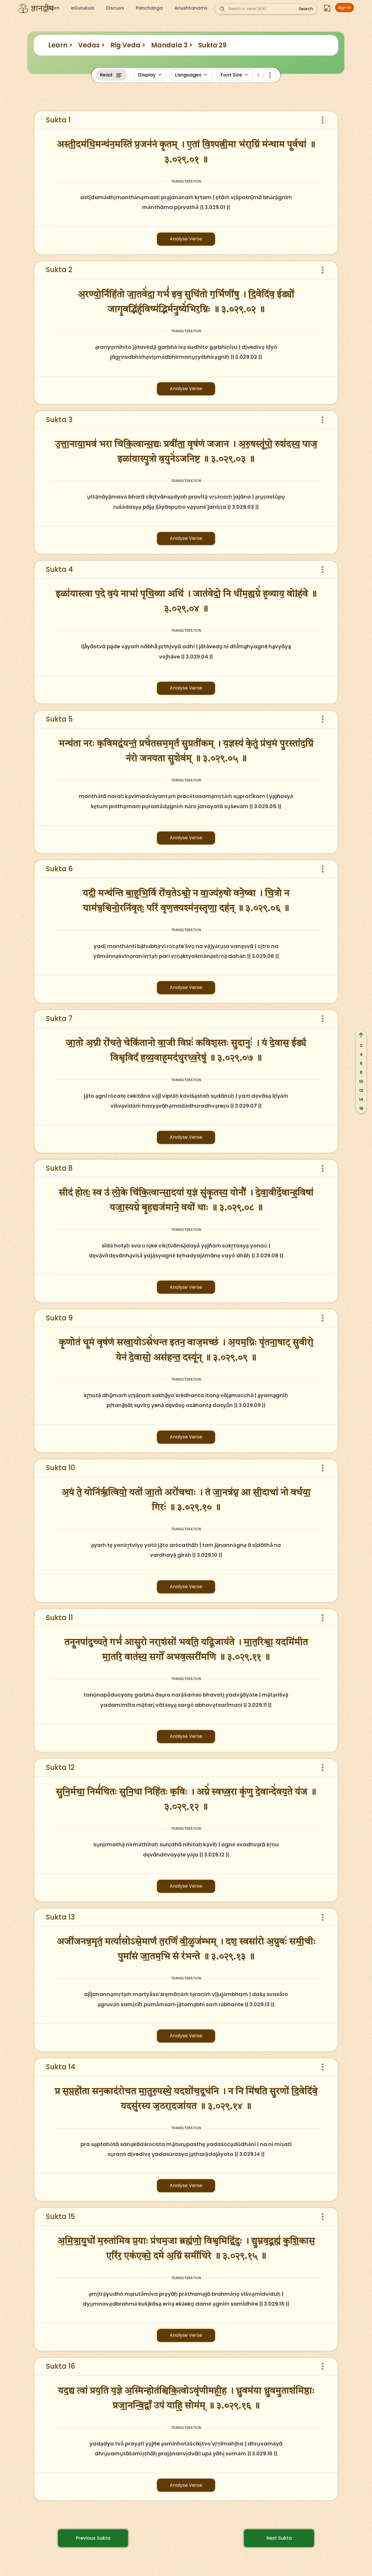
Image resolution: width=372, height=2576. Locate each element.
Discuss (115, 8)
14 (361, 1099)
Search (306, 9)
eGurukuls (82, 8)
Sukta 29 (212, 45)
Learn (52, 8)
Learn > (60, 45)
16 (361, 1108)
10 (361, 1081)
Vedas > (91, 45)
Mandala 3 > (171, 45)
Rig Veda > (127, 45)
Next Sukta (279, 2538)
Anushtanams (191, 8)
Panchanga (149, 8)
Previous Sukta (93, 2538)
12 (361, 1090)
